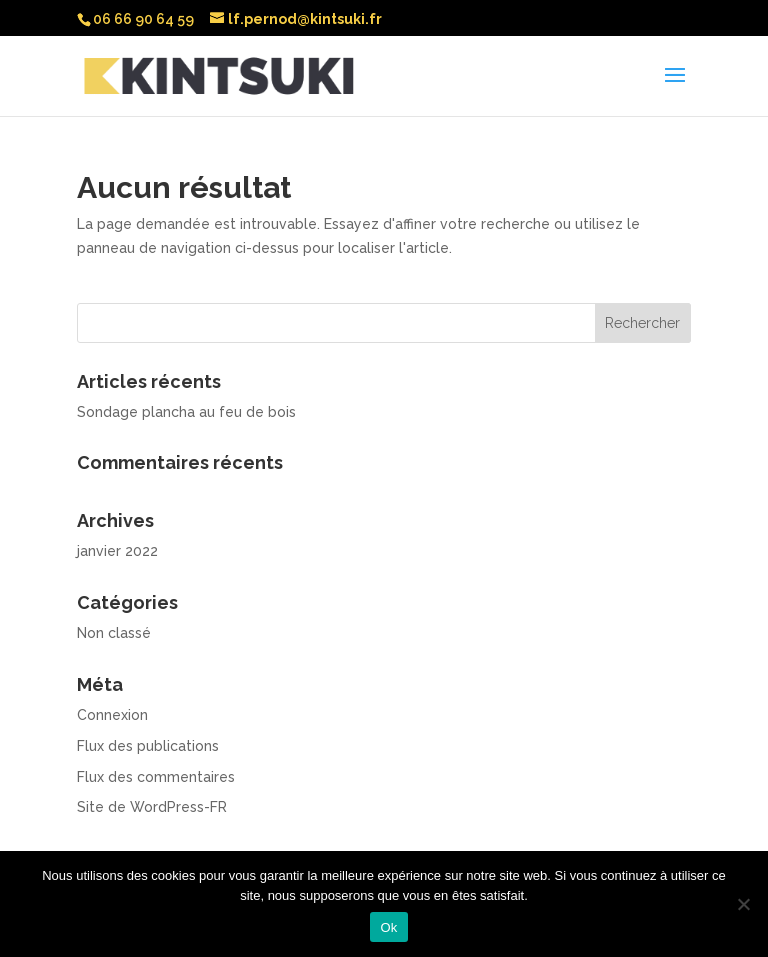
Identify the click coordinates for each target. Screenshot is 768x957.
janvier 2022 (117, 551)
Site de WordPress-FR (152, 807)
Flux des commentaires (156, 777)
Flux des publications (148, 746)
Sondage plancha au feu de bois (186, 412)
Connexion (112, 715)
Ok (388, 927)
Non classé (114, 633)
